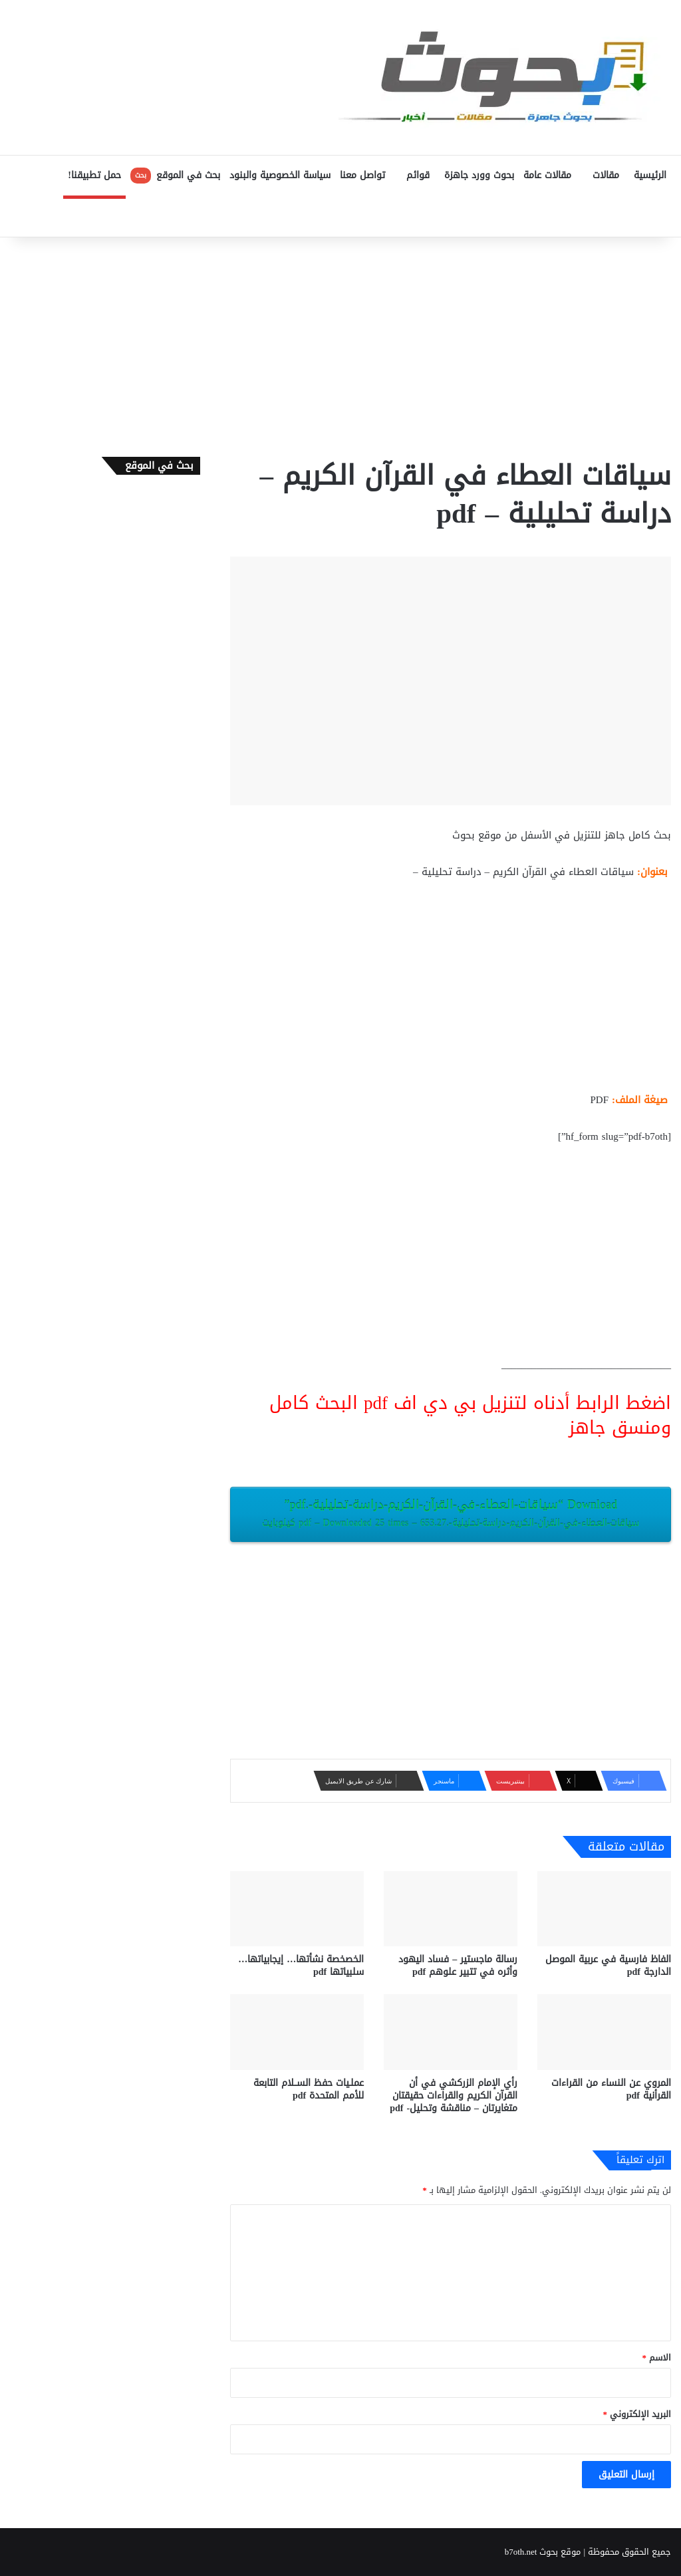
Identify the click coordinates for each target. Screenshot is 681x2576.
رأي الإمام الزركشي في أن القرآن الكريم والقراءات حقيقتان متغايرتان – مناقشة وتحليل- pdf (453, 2095)
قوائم (418, 175)
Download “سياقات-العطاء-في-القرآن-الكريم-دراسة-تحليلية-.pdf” (450, 1512)
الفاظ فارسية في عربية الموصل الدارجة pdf (608, 1965)
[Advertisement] (340, 344)
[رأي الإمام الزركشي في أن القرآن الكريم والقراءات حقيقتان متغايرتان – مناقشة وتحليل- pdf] (450, 2031)
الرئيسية (650, 175)
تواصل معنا (362, 175)
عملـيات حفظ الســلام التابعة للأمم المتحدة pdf (308, 2089)
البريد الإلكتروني (637, 2414)
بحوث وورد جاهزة (479, 175)
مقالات (606, 175)
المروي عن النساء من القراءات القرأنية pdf (611, 2089)
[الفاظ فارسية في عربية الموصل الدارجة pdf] (604, 1908)
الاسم (657, 2357)
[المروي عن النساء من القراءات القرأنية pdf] (604, 2031)
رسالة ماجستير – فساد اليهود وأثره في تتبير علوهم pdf (457, 1965)
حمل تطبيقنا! (94, 175)
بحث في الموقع (175, 175)
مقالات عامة (547, 175)
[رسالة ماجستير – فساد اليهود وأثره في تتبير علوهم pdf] (450, 1908)
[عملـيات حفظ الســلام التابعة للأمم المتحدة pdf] (297, 2031)
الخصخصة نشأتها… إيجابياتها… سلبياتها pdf (301, 1965)
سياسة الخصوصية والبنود (280, 175)
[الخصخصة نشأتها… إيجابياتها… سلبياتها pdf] (297, 1908)
